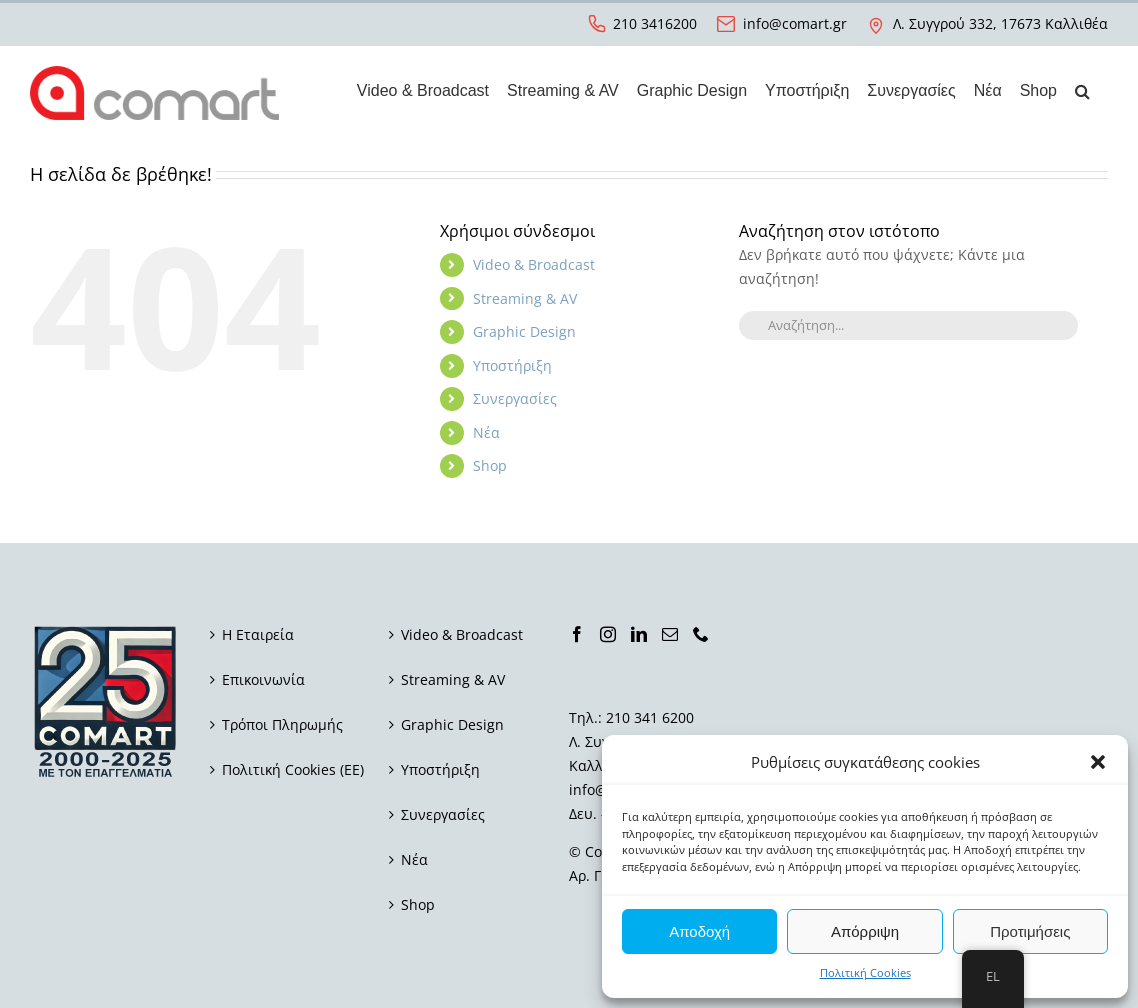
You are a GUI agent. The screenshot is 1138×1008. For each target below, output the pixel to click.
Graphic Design (524, 331)
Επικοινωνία (263, 679)
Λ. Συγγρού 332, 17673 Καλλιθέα (1000, 23)
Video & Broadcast (534, 264)
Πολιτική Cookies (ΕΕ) (293, 769)
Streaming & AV (525, 298)
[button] (1098, 762)
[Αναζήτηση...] (908, 325)
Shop (490, 465)
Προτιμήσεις (1030, 931)
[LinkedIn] (639, 634)
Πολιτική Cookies (865, 972)
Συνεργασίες (515, 398)
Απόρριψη (865, 931)
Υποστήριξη (512, 365)
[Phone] (701, 634)
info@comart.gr (795, 23)
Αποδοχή (699, 931)
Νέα (486, 432)
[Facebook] (577, 634)
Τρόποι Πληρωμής (282, 724)
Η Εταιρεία (258, 634)
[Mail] (670, 634)
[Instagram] (608, 634)
